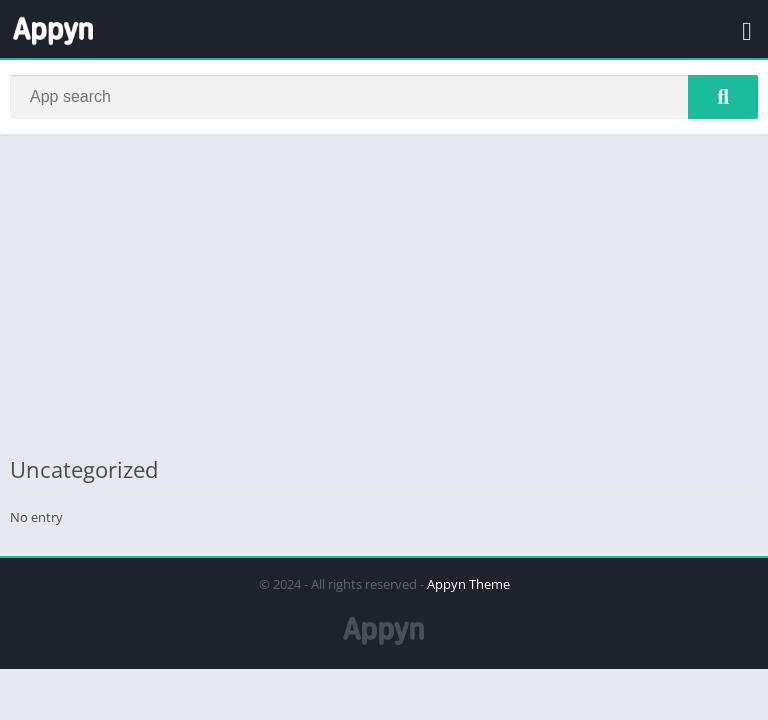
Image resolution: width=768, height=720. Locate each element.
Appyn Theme (468, 584)
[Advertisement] (384, 294)
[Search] (384, 97)
